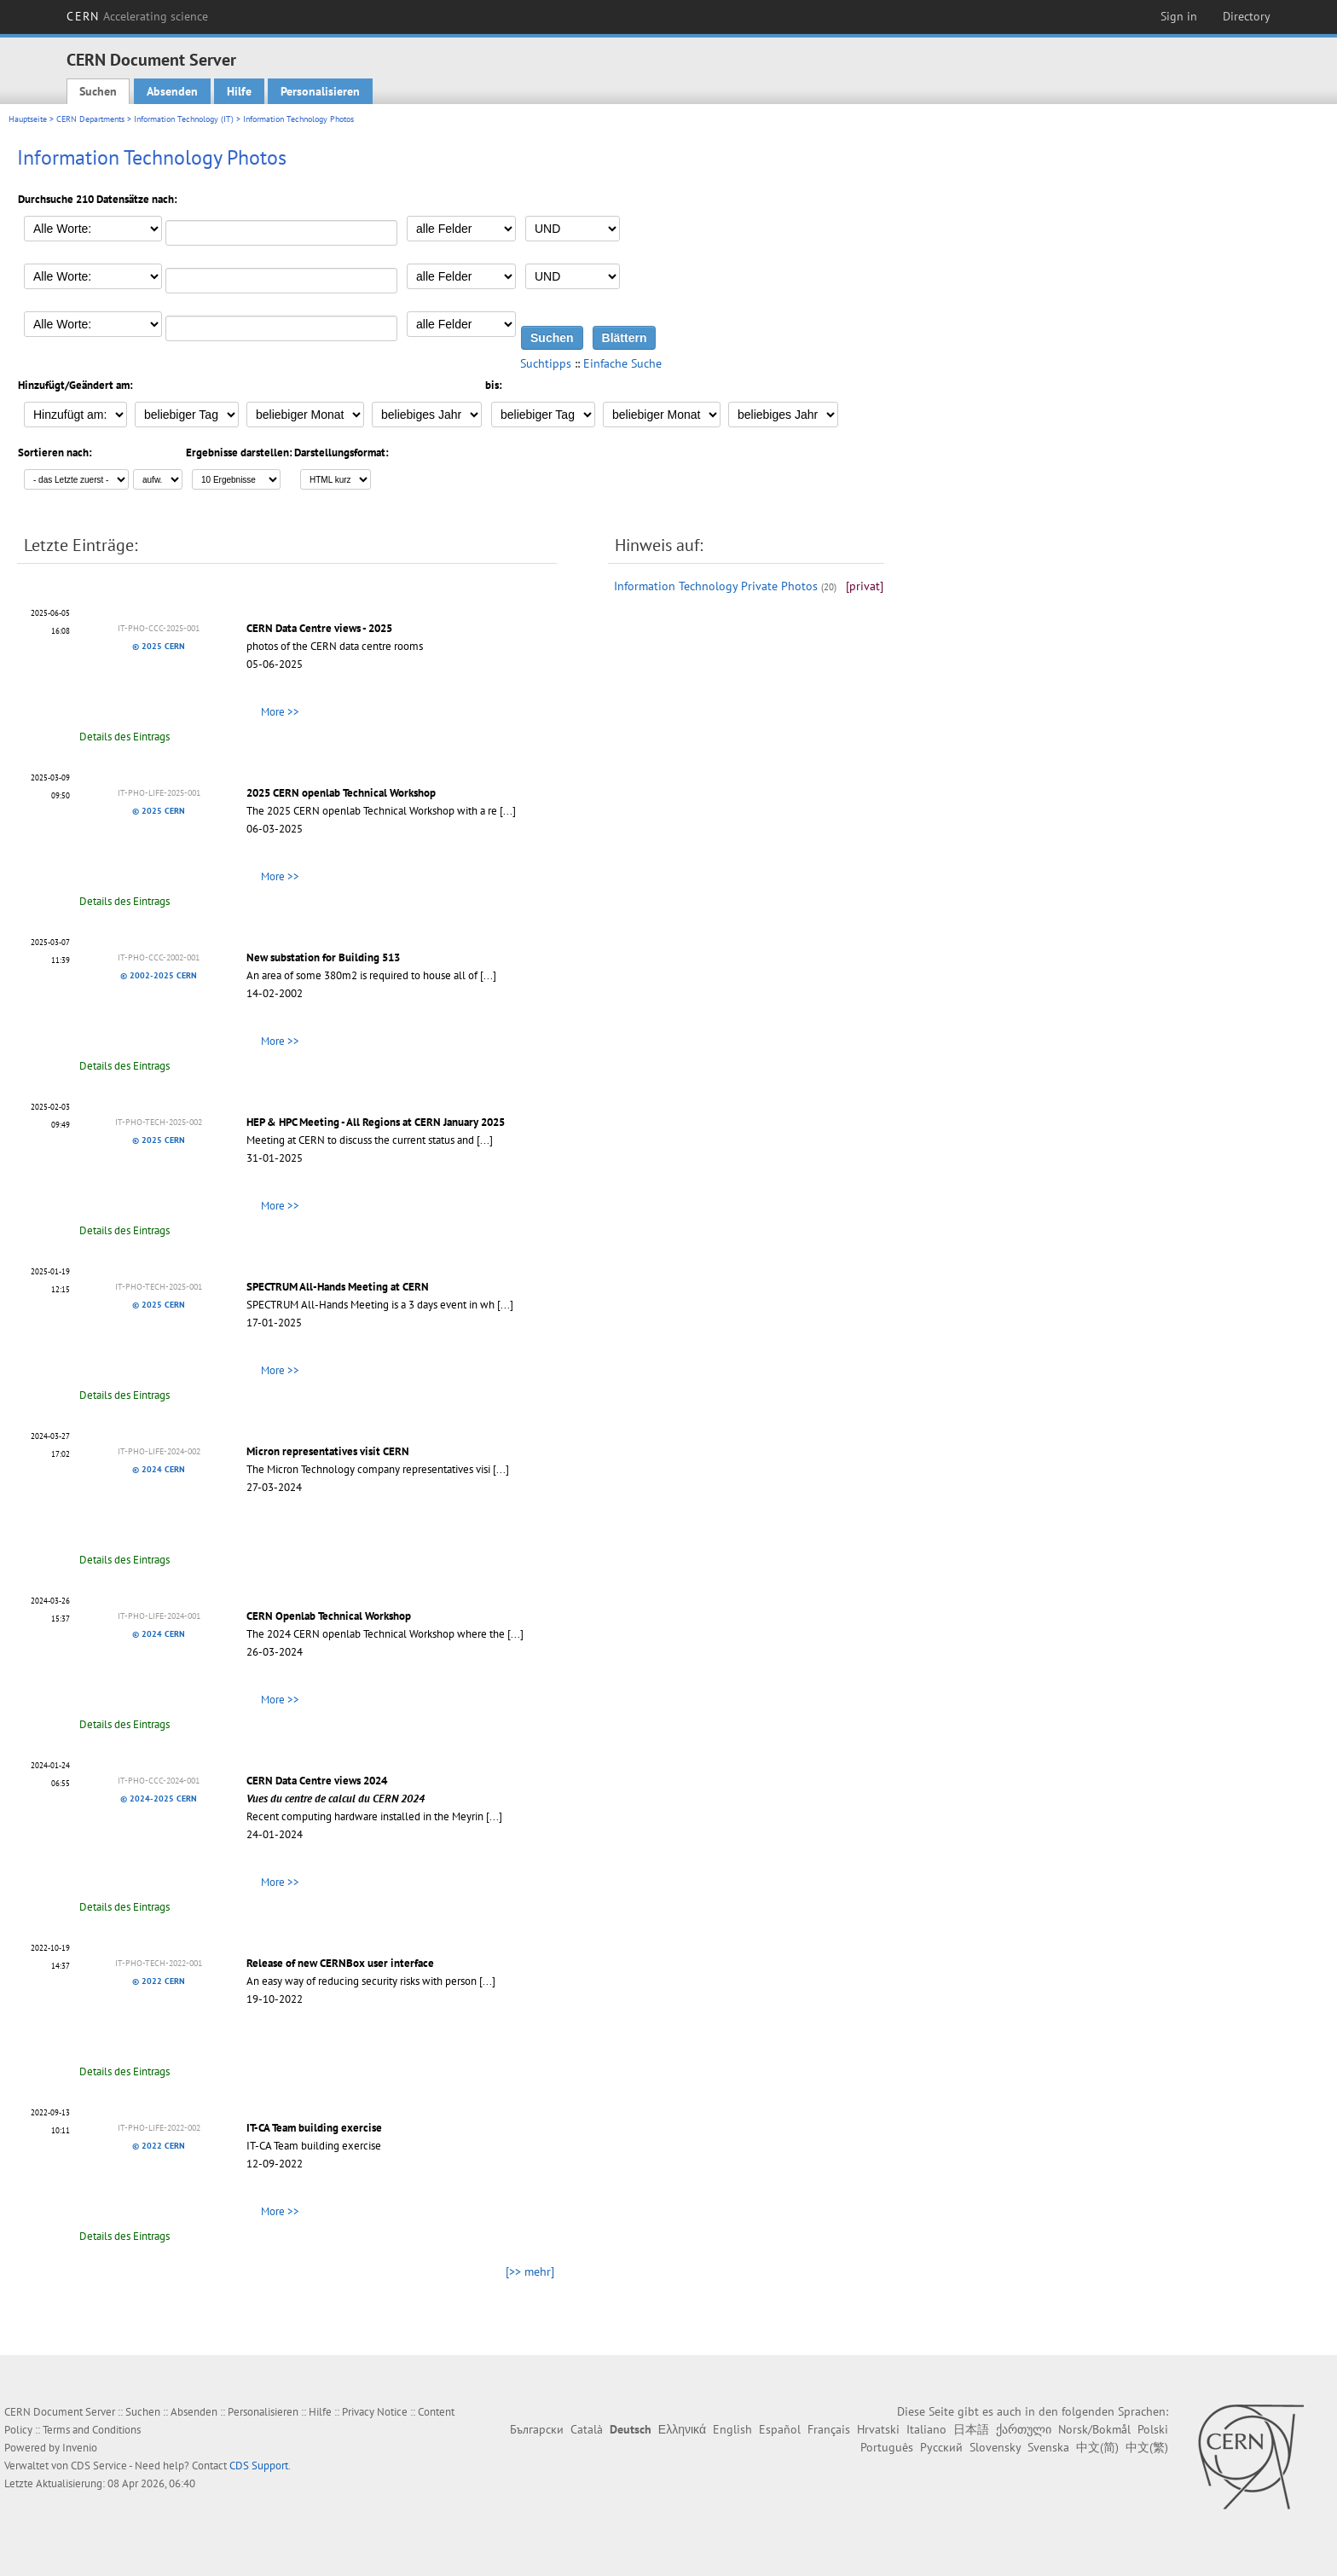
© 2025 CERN (158, 646)
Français (828, 2429)
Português (886, 2447)
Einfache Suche (622, 363)
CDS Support (258, 2465)
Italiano (926, 2429)
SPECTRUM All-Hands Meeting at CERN (337, 1286)
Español (780, 2429)
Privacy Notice (375, 2412)
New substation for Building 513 (323, 957)
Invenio (79, 2447)
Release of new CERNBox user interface (340, 1963)
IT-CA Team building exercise (314, 2128)
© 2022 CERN (158, 1981)
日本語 (971, 2429)
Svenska (1048, 2447)
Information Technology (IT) (184, 119)
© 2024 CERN (158, 1469)
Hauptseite (28, 119)
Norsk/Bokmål (1094, 2429)
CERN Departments (90, 119)
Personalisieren (320, 91)
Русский (941, 2447)
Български (537, 2429)
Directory (1246, 16)
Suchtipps (545, 363)
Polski (1152, 2429)
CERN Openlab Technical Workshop (328, 1616)
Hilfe (239, 91)
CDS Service (99, 2465)
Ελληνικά (682, 2429)
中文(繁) (1147, 2447)
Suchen (98, 91)
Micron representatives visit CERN (327, 1451)
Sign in (1178, 16)
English (732, 2429)
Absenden (172, 91)
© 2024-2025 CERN (158, 1798)
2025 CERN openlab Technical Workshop (341, 793)
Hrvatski (878, 2429)
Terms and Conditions (92, 2429)
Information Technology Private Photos (716, 586)
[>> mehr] (530, 2271)
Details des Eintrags (124, 736)
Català (586, 2429)
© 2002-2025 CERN (158, 975)
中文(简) (1097, 2447)
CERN (137, 16)
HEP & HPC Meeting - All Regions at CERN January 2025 (375, 1122)
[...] (508, 811)
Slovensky (995, 2447)
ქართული (1023, 2429)
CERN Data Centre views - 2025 (319, 628)
